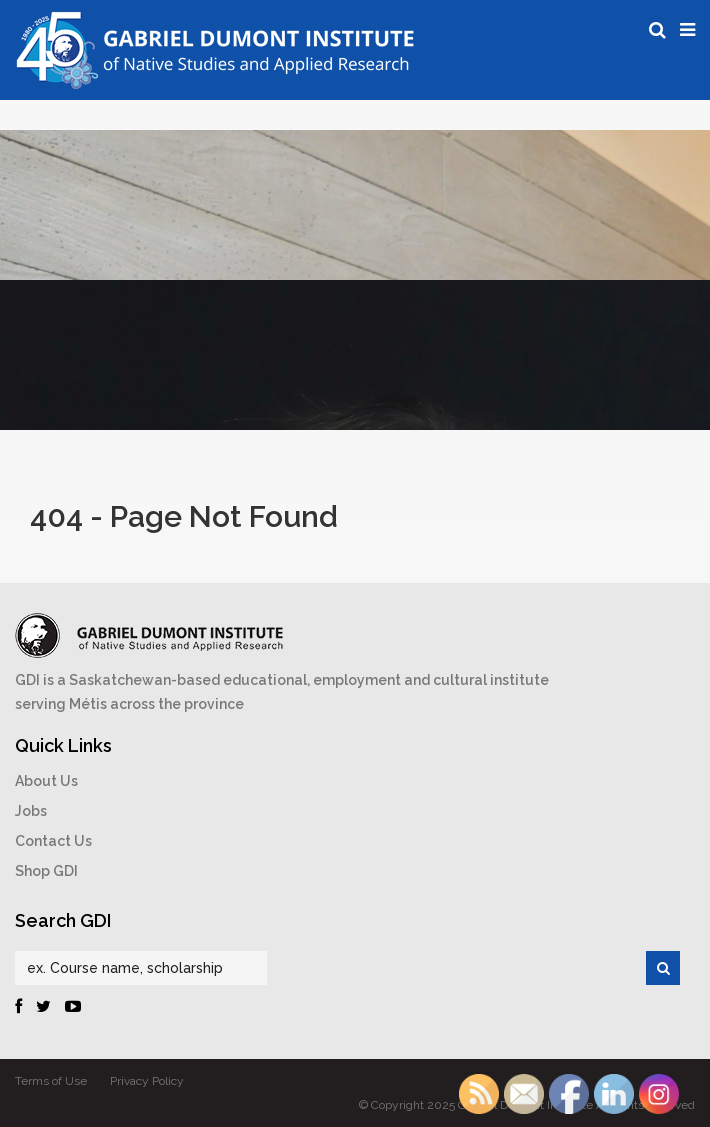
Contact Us (53, 841)
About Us (46, 781)
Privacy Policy (147, 1081)
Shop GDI (46, 871)
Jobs (31, 811)
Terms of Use (51, 1081)
